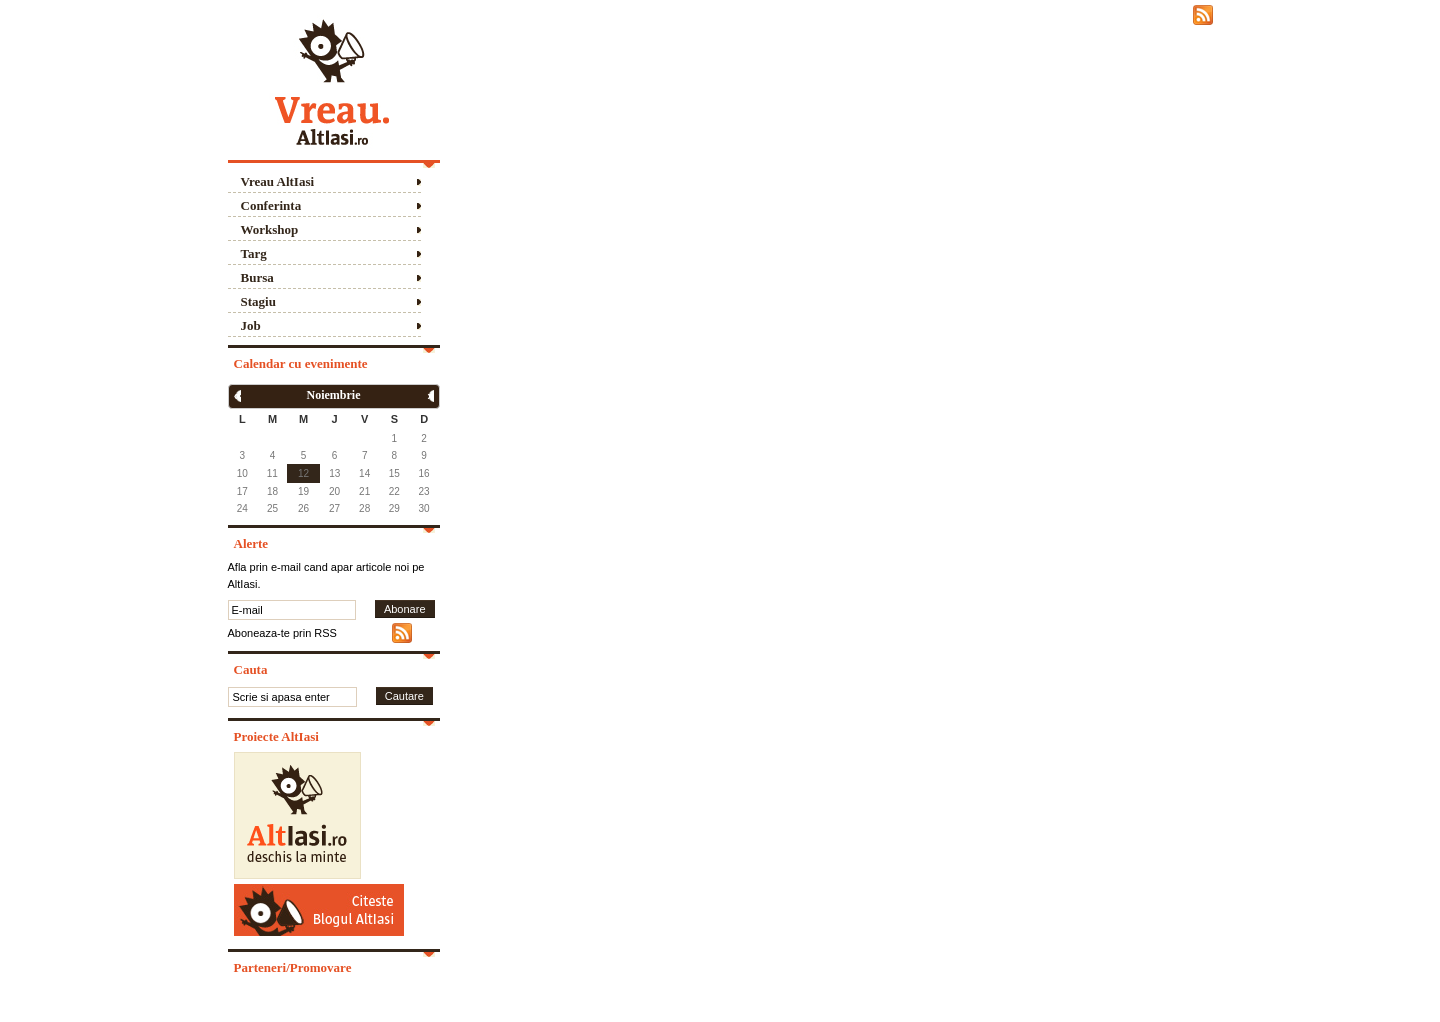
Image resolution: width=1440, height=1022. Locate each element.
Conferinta (271, 205)
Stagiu (258, 301)
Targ (254, 253)
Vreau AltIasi (278, 181)
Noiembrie (334, 395)
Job (251, 325)
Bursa (257, 277)
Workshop (270, 229)
